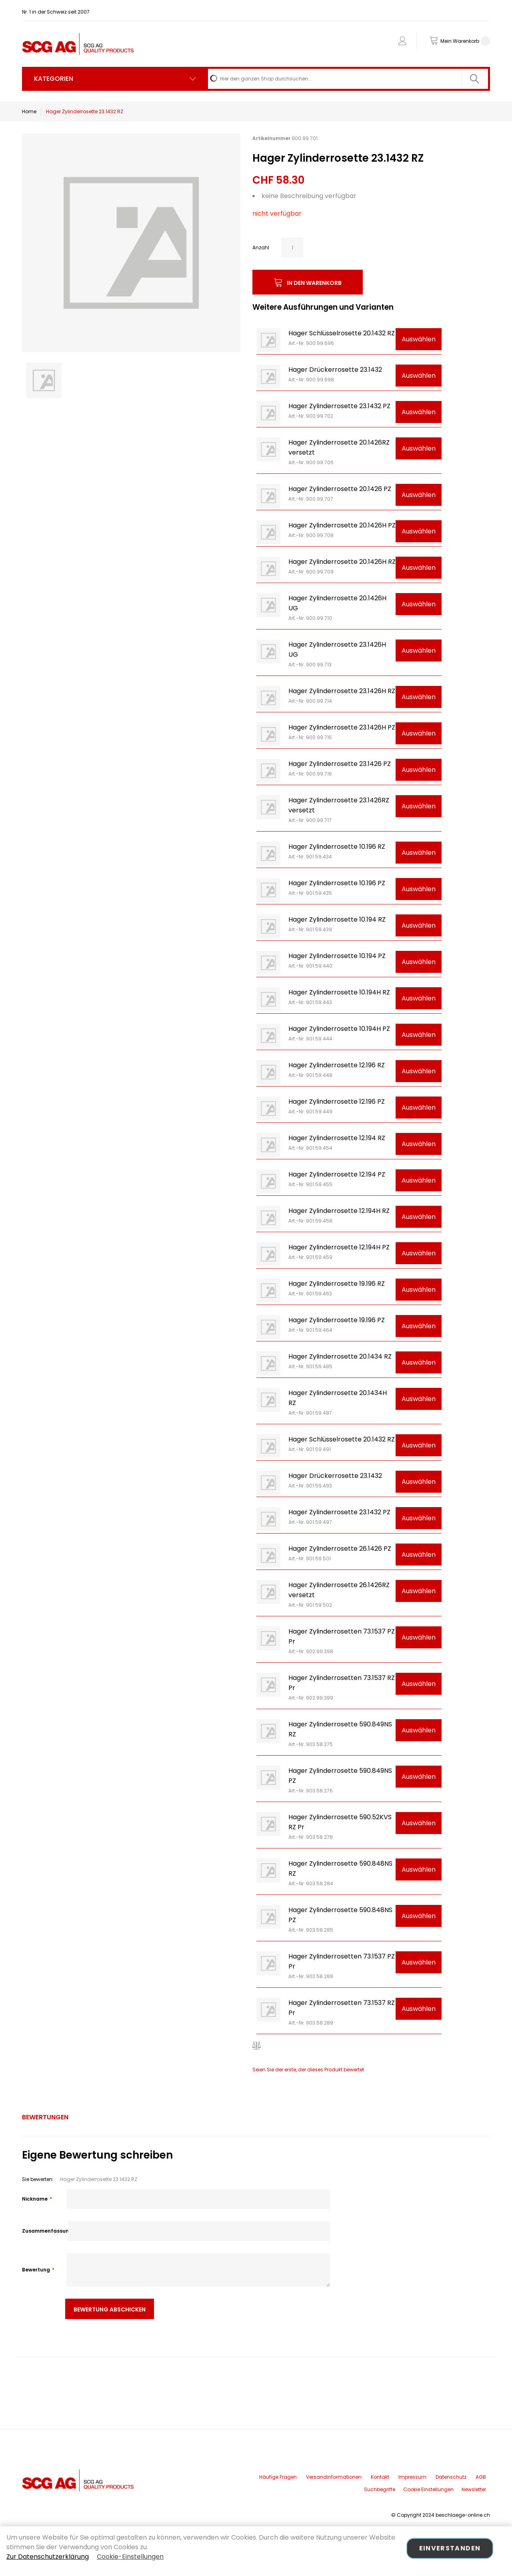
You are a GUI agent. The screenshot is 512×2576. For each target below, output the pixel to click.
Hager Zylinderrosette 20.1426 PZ (339, 488)
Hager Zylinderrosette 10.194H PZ (339, 1028)
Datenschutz (451, 2477)
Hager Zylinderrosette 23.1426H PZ (341, 727)
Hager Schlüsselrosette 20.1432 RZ (341, 333)
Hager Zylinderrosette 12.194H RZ (339, 1210)
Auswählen (419, 339)
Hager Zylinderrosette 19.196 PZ (336, 1320)
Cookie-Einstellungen (130, 2556)
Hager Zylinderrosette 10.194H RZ (339, 992)
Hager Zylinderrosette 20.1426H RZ (342, 561)
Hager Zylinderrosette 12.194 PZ (336, 1174)
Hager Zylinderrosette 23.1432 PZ (339, 406)
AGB (481, 2477)
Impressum (412, 2477)
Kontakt (380, 2477)
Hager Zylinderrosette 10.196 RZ (336, 846)
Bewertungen (45, 2117)
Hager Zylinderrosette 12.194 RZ (336, 1138)
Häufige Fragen (278, 2477)
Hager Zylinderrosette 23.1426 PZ (339, 763)
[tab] (45, 2117)
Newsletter (474, 2489)
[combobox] (348, 79)
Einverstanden (450, 2548)
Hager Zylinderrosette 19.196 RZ (336, 1283)
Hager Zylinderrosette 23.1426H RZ (341, 691)
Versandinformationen (334, 2477)
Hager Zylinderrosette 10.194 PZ (337, 955)
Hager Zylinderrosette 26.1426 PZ (339, 1548)
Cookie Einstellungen (428, 2489)
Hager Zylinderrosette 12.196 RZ (336, 1065)
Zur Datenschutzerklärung (47, 2556)
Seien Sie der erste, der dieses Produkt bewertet (308, 2069)
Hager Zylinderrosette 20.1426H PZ (342, 525)
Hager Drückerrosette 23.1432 (335, 369)
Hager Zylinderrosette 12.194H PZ (339, 1247)
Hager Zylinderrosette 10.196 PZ (336, 883)
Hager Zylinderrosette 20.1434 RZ (340, 1356)
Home (29, 111)
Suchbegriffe (379, 2489)
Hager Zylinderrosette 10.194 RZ (337, 919)
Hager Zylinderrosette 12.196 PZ (336, 1101)
